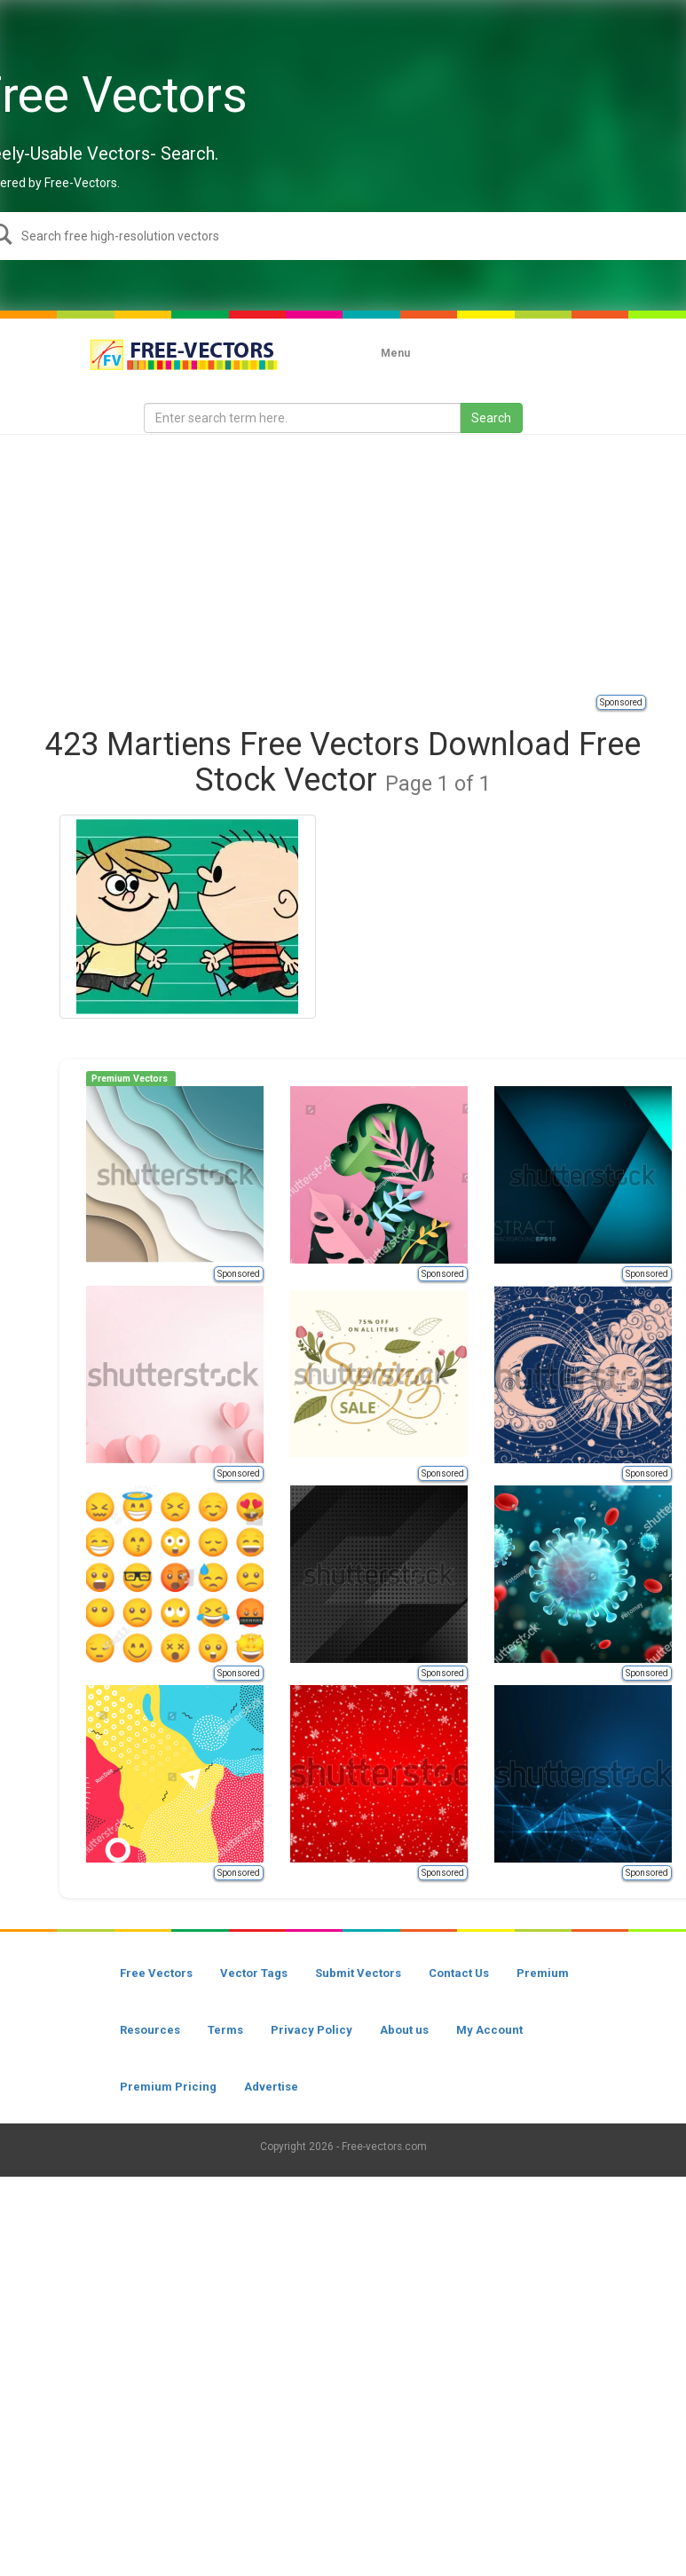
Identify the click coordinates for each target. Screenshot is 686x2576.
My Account (489, 2029)
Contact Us (459, 1973)
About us (404, 2029)
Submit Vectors (358, 1973)
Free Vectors (156, 1973)
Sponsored (621, 702)
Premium (542, 1973)
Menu (395, 353)
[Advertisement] (363, 563)
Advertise (271, 2086)
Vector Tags (254, 1973)
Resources (150, 2029)
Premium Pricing (168, 2086)
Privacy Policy (311, 2029)
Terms (225, 2029)
